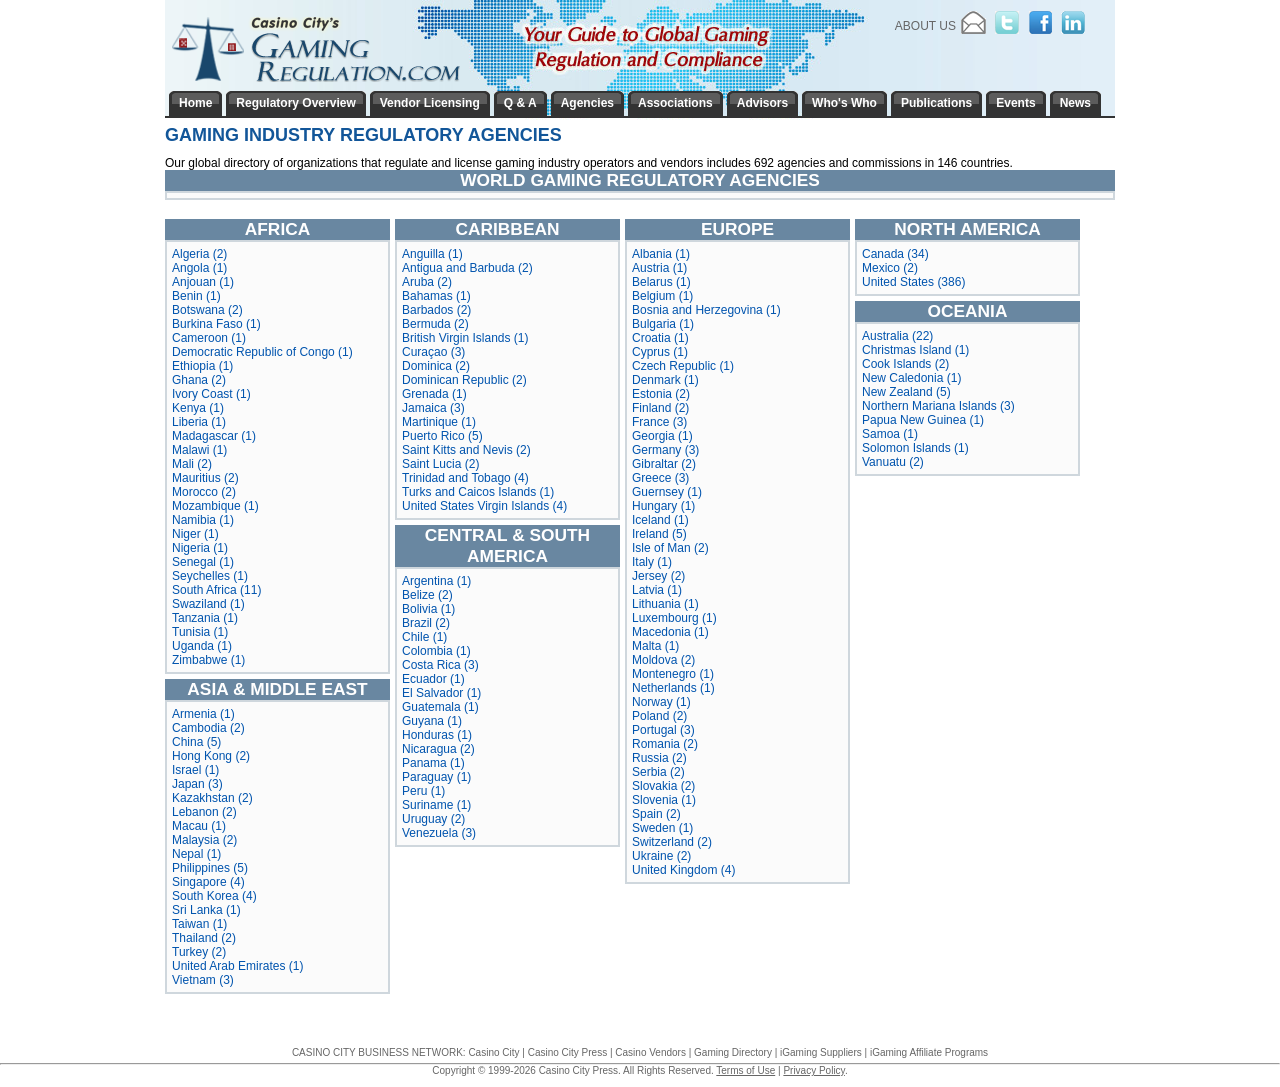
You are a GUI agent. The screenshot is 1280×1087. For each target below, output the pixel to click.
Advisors (762, 103)
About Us (925, 26)
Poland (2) (659, 716)
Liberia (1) (199, 422)
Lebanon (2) (204, 812)
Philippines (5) (210, 868)
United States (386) (913, 282)
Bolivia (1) (428, 609)
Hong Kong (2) (211, 756)
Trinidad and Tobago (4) (465, 478)
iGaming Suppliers (821, 1052)
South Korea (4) (214, 896)
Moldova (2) (663, 660)
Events (1015, 103)
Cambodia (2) (208, 728)
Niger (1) (195, 534)
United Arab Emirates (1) (237, 966)
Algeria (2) (199, 254)
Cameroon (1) (209, 338)
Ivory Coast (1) (211, 394)
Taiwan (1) (199, 924)
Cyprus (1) (660, 352)
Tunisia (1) (200, 632)
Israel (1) (195, 770)
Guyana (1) (432, 721)
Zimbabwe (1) (208, 660)
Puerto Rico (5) (442, 436)
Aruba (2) (427, 282)
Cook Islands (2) (905, 364)
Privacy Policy (814, 1070)
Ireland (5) (659, 534)
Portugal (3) (663, 730)
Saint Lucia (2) (440, 464)
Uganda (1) (202, 646)
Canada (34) (895, 254)
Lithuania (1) (665, 604)
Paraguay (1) (436, 777)
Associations (675, 103)
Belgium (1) (662, 296)
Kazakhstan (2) (212, 798)
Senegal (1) (203, 562)
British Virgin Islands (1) (465, 338)
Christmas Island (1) (915, 350)
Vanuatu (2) (893, 462)
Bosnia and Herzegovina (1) (706, 310)
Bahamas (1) (436, 296)
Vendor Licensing (430, 103)
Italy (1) (652, 562)
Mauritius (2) (205, 478)
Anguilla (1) (432, 254)
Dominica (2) (436, 366)
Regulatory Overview (295, 103)
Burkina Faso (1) (216, 324)
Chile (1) (424, 637)
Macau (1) (199, 826)
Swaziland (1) (208, 604)
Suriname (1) (436, 805)
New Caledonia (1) (911, 378)
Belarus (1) (661, 282)
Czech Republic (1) (683, 366)
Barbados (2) (436, 310)
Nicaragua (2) (438, 749)
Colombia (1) (436, 651)
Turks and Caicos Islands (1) (478, 492)
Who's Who (844, 103)
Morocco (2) (204, 492)
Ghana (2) (199, 380)
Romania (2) (665, 744)
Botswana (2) (207, 310)
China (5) (196, 742)
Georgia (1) (662, 436)
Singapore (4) (208, 882)
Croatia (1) (660, 338)
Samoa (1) (890, 434)
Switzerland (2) (672, 842)
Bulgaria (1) (663, 324)
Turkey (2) (199, 952)
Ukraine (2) (661, 856)
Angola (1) (199, 268)
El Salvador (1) (441, 693)
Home (195, 103)
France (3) (659, 422)
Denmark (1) (665, 380)
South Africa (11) (216, 590)
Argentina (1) (436, 581)
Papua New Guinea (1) (923, 420)
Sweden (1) (662, 828)
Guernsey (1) (667, 492)
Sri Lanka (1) (206, 910)
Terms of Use (745, 1070)
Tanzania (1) (205, 618)
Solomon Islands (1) (915, 448)
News (1075, 103)
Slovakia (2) (663, 786)
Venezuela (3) (439, 833)
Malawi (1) (199, 450)
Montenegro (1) (673, 674)
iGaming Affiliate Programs (929, 1052)
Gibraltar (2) (664, 464)
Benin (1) (196, 296)
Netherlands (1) (673, 688)
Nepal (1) (196, 854)
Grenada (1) (434, 394)
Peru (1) (423, 791)
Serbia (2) (658, 772)
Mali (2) (192, 464)
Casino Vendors (650, 1052)
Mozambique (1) (215, 506)
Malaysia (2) (204, 840)
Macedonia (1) (670, 632)
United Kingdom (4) (683, 870)
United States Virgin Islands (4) (484, 506)
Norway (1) (661, 702)
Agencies (587, 103)
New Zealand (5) (906, 392)
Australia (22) (897, 336)
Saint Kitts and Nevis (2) (466, 450)
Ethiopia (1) (202, 366)
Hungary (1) (663, 506)
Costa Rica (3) (440, 665)
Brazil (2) (426, 623)
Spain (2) (656, 814)
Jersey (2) (658, 576)
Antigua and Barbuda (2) (467, 268)
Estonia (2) (661, 394)
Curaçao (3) (433, 352)
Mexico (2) (890, 268)
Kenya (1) (198, 408)
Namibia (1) (203, 520)
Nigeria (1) (200, 548)
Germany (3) (665, 450)
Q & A (520, 103)
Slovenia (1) (664, 800)
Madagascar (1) (214, 436)
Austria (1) (659, 268)
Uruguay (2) (433, 819)
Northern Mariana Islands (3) (938, 406)
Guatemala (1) (440, 707)
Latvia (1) (657, 590)
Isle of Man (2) (670, 548)
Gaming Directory (733, 1052)
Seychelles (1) (210, 576)
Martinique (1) (439, 422)
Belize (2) (427, 595)
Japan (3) (197, 784)
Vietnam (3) (203, 980)
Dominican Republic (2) (464, 380)
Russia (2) (659, 758)
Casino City (493, 1052)
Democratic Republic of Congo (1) (262, 352)
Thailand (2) (204, 938)
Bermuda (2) (435, 324)
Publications (936, 103)
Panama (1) (433, 763)
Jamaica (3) (433, 408)
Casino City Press (567, 1052)
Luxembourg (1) (674, 618)
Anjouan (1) (203, 282)
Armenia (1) (203, 714)
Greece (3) (660, 478)
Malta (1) (655, 646)
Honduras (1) (437, 735)
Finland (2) (660, 408)
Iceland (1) (660, 520)
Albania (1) (661, 254)
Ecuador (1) (433, 679)
